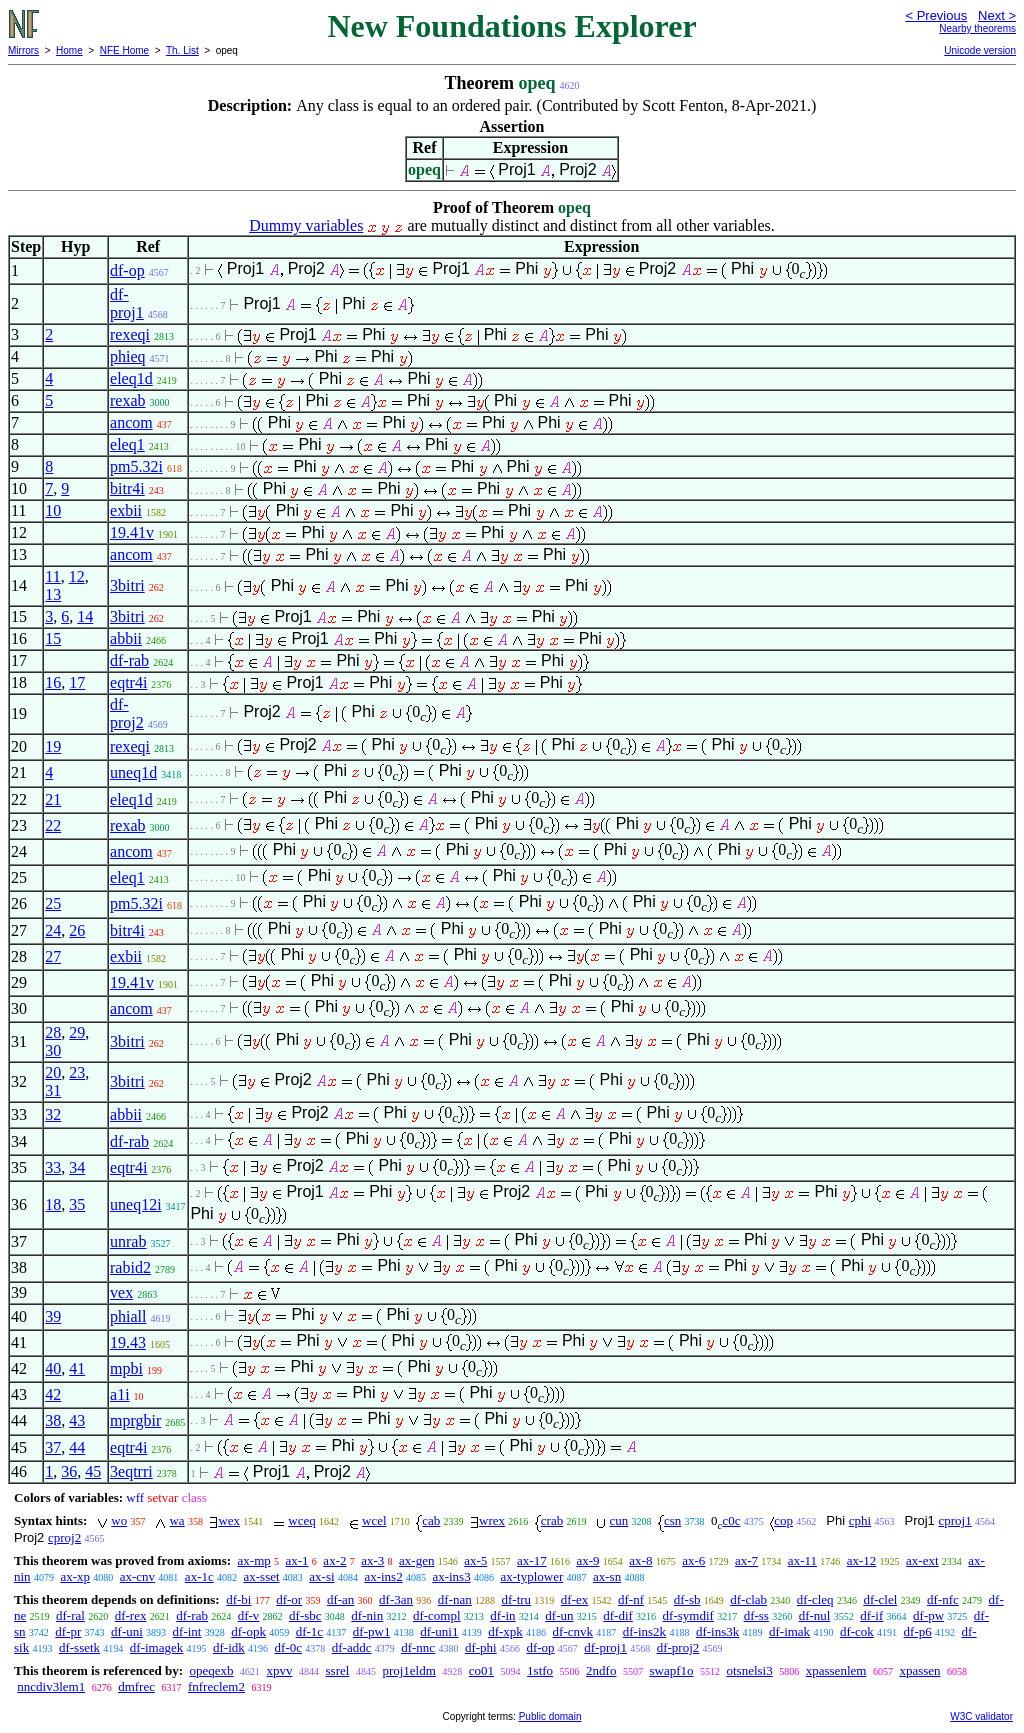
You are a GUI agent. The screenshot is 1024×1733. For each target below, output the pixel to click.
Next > (997, 15)
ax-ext (922, 1560)
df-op (127, 270)
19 (53, 746)
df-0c (288, 1647)
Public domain (550, 1716)
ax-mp (254, 1560)
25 (53, 903)
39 (53, 1316)
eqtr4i (128, 682)
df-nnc (418, 1647)
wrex (492, 1520)
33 (53, 1167)
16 (53, 682)
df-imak (789, 1631)
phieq (128, 356)
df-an (340, 1599)
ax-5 (475, 1560)
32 (53, 1114)
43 (77, 1420)
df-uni (127, 1631)
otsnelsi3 (749, 1670)
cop (783, 1520)
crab (552, 1520)
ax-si (321, 1576)
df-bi (238, 1599)
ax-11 (802, 1560)
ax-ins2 (383, 1576)
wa (176, 1520)
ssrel (338, 1670)
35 (77, 1204)
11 (52, 576)
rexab (128, 400)
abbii (126, 638)
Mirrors (23, 50)
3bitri (127, 585)
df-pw (928, 1615)
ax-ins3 (451, 1576)
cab (431, 1520)
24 (53, 930)
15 (53, 638)
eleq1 (127, 444)
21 (53, 799)
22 (53, 825)
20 (53, 1072)
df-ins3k (717, 1631)
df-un (559, 1615)
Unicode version (980, 50)
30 (53, 1050)
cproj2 (64, 1537)
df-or (289, 1599)
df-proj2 (127, 713)
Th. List (182, 50)
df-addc (352, 1647)
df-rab (129, 660)
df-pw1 (372, 1631)
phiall (128, 1316)
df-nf (631, 1599)
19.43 (128, 1342)
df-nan (455, 1599)
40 (53, 1368)
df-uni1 (439, 1631)
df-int (187, 1631)
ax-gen (416, 1560)
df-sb (687, 1599)
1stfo (540, 1670)
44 (77, 1447)
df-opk (248, 1631)
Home (69, 50)
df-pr (68, 1631)
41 (77, 1368)
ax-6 (693, 1560)
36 (69, 1471)
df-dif (618, 1615)
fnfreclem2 (216, 1686)
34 (77, 1167)
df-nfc (943, 1599)
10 (53, 510)
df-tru (516, 1599)
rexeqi (130, 334)
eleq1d (131, 378)
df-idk (229, 1647)
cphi (860, 1520)
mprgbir (135, 1420)
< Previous (936, 15)
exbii (126, 510)
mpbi (126, 1368)
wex (229, 1520)
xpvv (280, 1670)
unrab (128, 1241)
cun (618, 1520)
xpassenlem (836, 1670)
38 (53, 1420)
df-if (871, 1615)
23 (77, 1072)
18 (53, 1204)
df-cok (857, 1631)
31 (53, 1090)
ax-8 (640, 1560)
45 (93, 1471)
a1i (120, 1394)
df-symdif (688, 1615)
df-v (249, 1615)
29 (77, 1032)
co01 (481, 1670)
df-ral (70, 1615)
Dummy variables (306, 225)
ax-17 (532, 1560)
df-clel (880, 1599)
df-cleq (815, 1599)
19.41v (132, 532)
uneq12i (136, 1204)
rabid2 (130, 1267)
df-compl (437, 1615)
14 (85, 616)
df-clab (748, 1599)
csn (672, 1520)
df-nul (815, 1615)
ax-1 (297, 1560)
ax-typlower (531, 1576)
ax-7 (746, 1560)
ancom (131, 422)
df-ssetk (79, 1647)
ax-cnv (137, 1576)
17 (77, 682)
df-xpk (505, 1631)
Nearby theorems (977, 28)
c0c (731, 1520)
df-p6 (918, 1631)
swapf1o (671, 1670)
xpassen (919, 1670)
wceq (301, 1520)
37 (53, 1447)
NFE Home (124, 50)
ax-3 (372, 1560)
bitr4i (127, 488)
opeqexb (211, 1670)
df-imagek (156, 1647)
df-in (502, 1615)
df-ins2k (644, 1631)
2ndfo (601, 1670)
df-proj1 (127, 303)
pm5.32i (136, 466)
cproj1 (954, 1520)
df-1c (309, 1631)
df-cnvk (573, 1631)
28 (53, 1032)
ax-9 (587, 1560)
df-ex (574, 1599)
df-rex (131, 1615)
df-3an (396, 1599)
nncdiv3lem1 (51, 1686)
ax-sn (607, 1576)
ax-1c (199, 1576)
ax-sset (261, 1576)
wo (119, 1520)
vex (121, 1292)
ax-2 (334, 1560)
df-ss (756, 1615)
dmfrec (136, 1686)
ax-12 (862, 1560)
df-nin (367, 1615)
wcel (374, 1520)
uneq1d (133, 772)
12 (77, 576)
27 (53, 956)
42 (53, 1394)
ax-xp (75, 1576)
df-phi (481, 1647)
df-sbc (305, 1615)
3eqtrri (131, 1471)
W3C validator (981, 1716)
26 (77, 930)
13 (53, 594)
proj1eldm (408, 1670)
